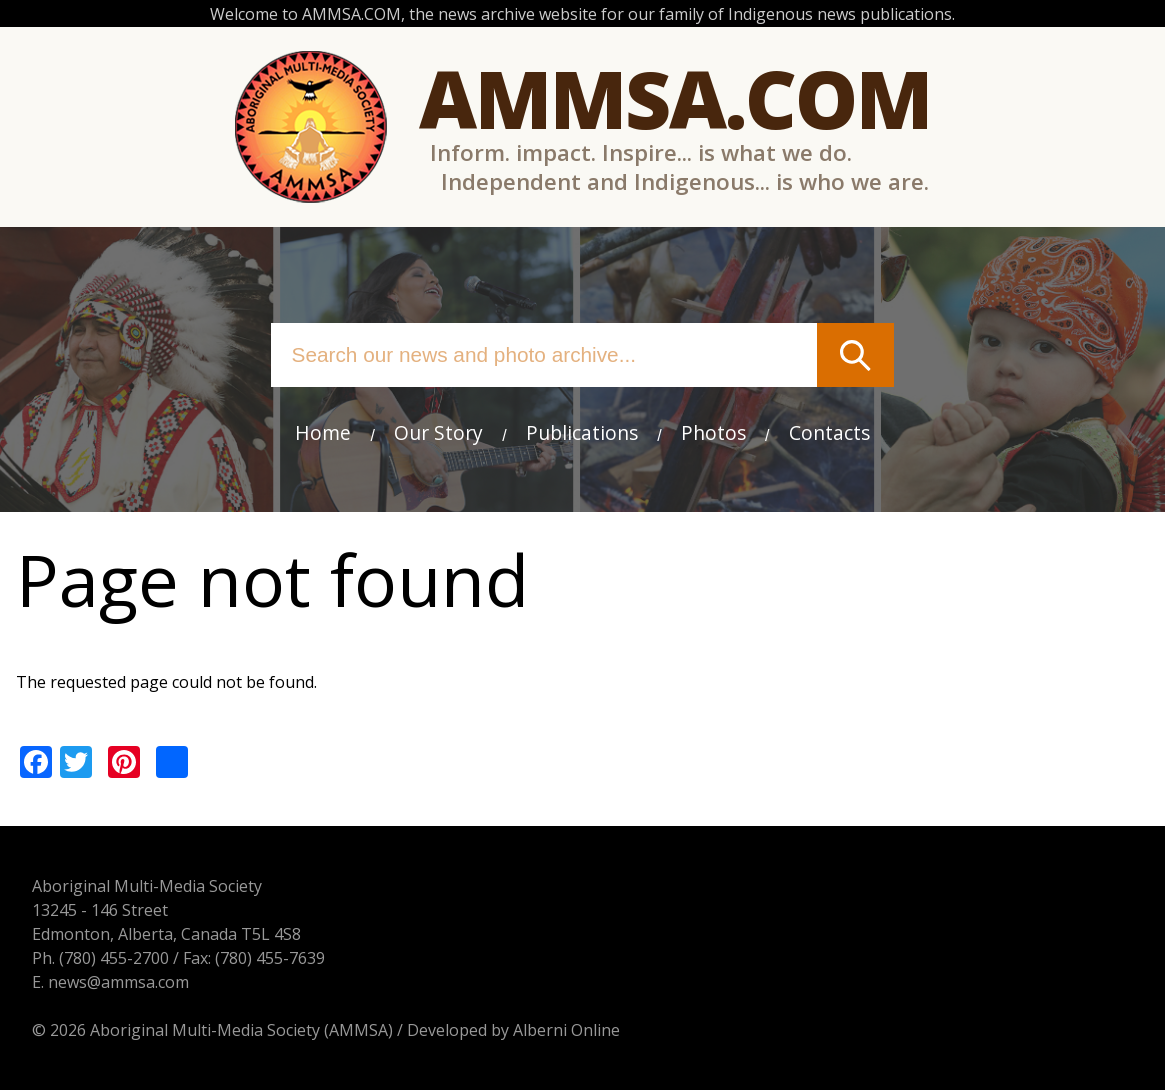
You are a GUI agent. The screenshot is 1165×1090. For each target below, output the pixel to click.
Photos (713, 432)
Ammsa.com (675, 97)
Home (323, 432)
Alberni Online (566, 1030)
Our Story (438, 432)
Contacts (829, 432)
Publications (582, 432)
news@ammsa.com (118, 982)
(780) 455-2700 (114, 958)
